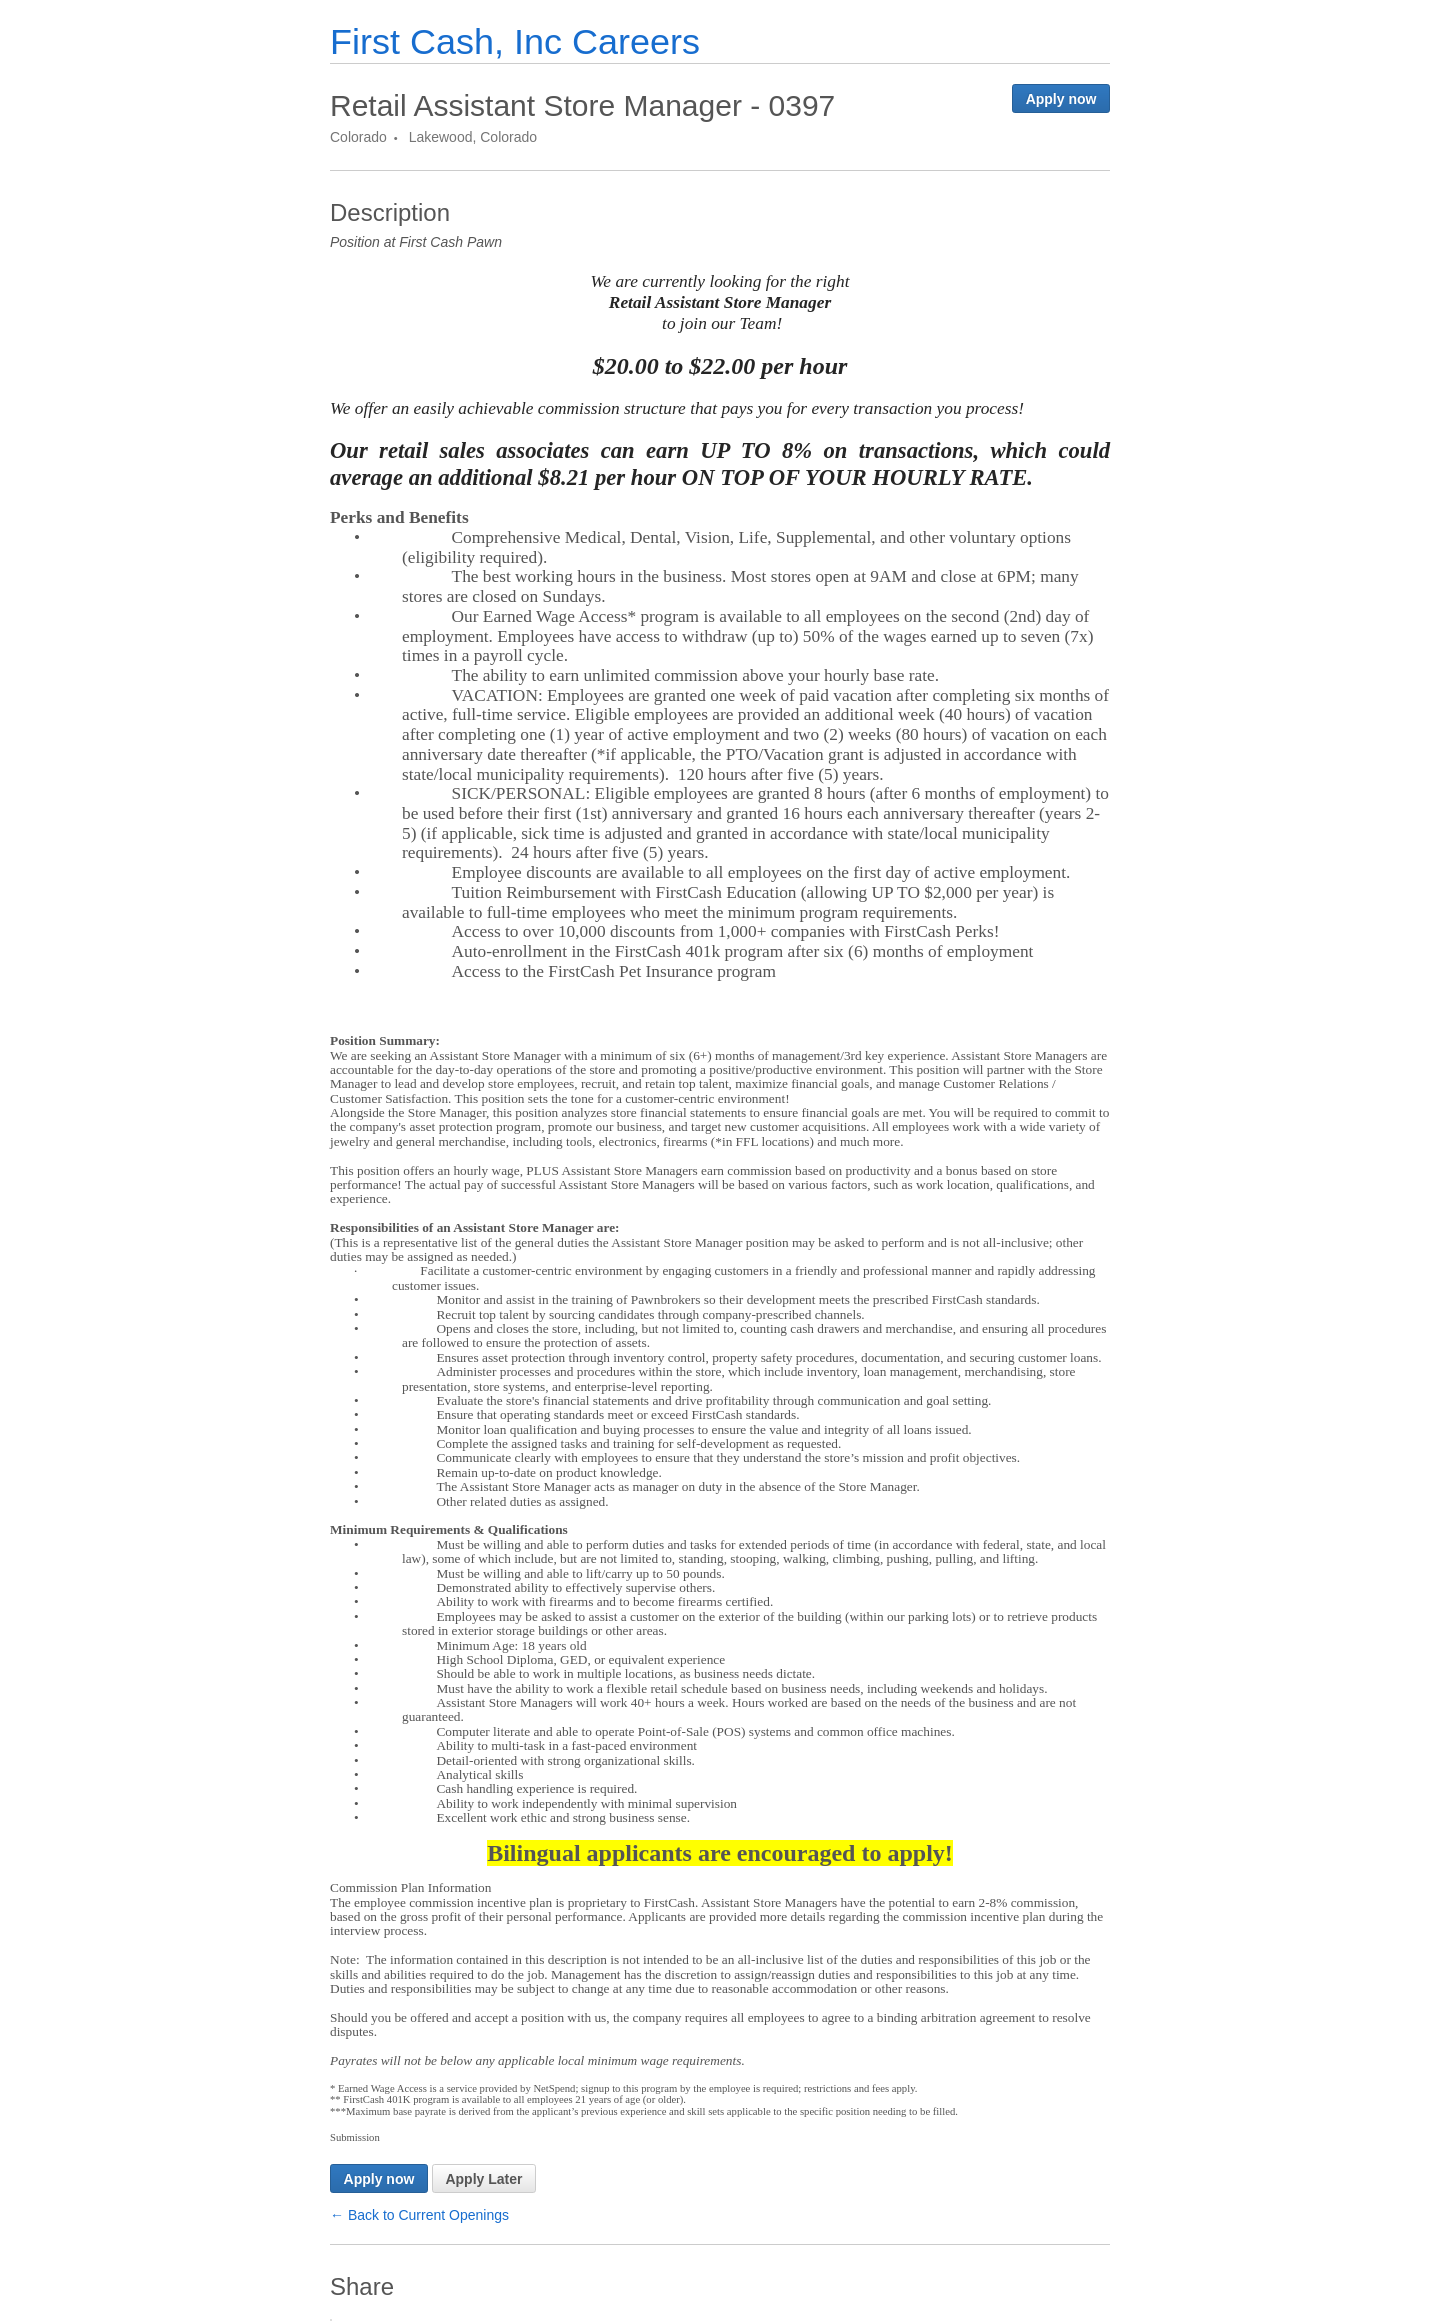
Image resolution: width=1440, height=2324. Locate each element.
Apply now (1061, 99)
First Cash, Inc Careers (515, 41)
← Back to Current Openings (419, 2215)
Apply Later (483, 2179)
